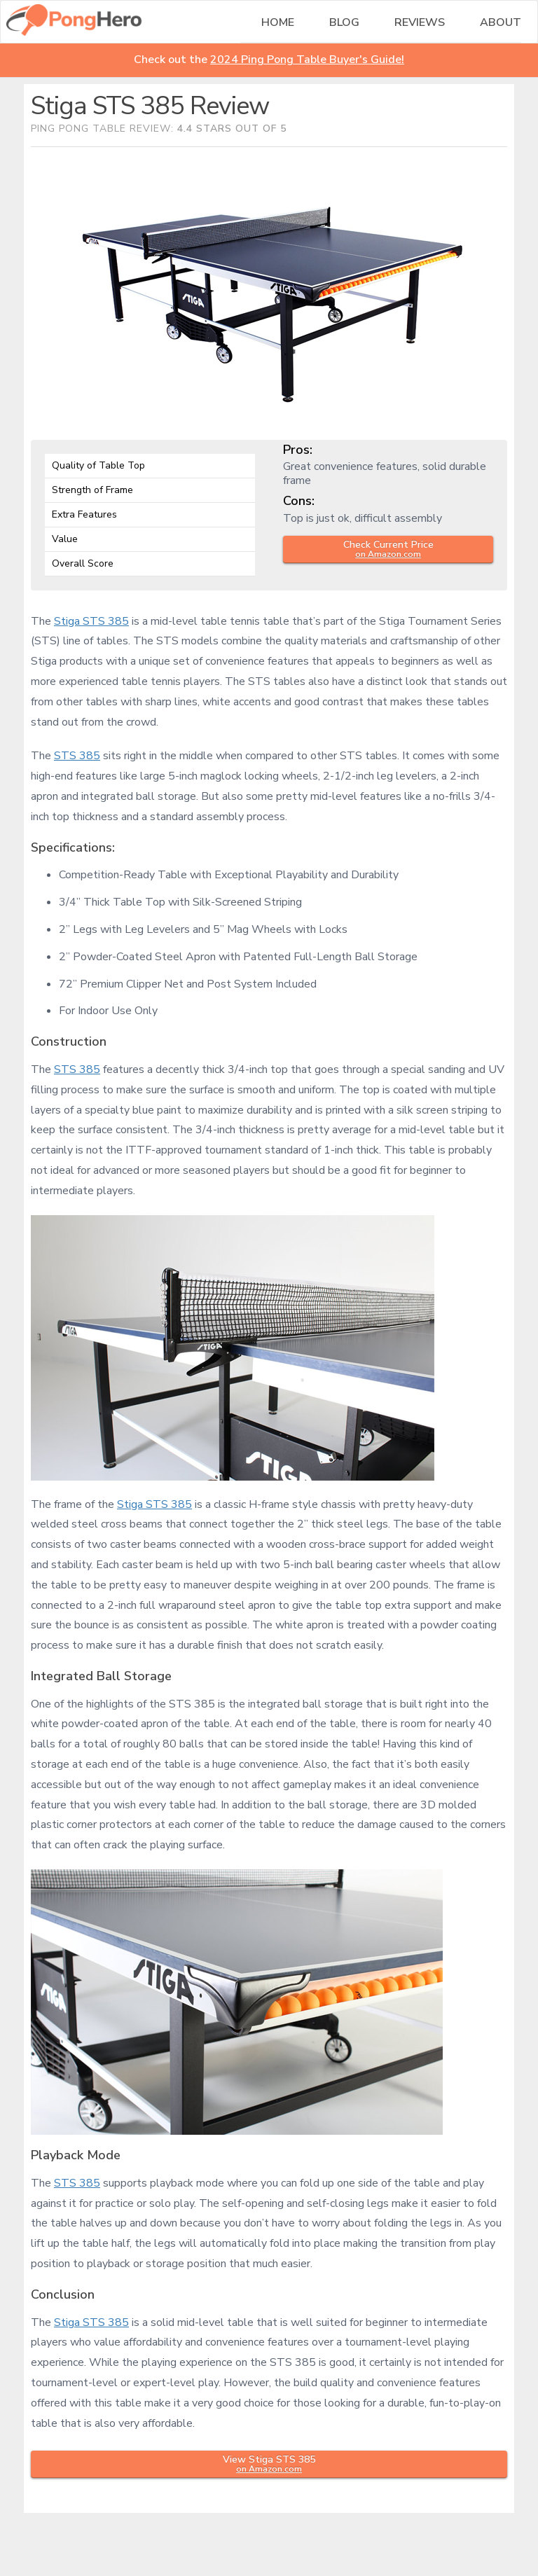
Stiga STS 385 (91, 621)
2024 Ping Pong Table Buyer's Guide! (307, 59)
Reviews (419, 22)
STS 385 (77, 755)
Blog (344, 22)
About (500, 22)
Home (277, 22)
